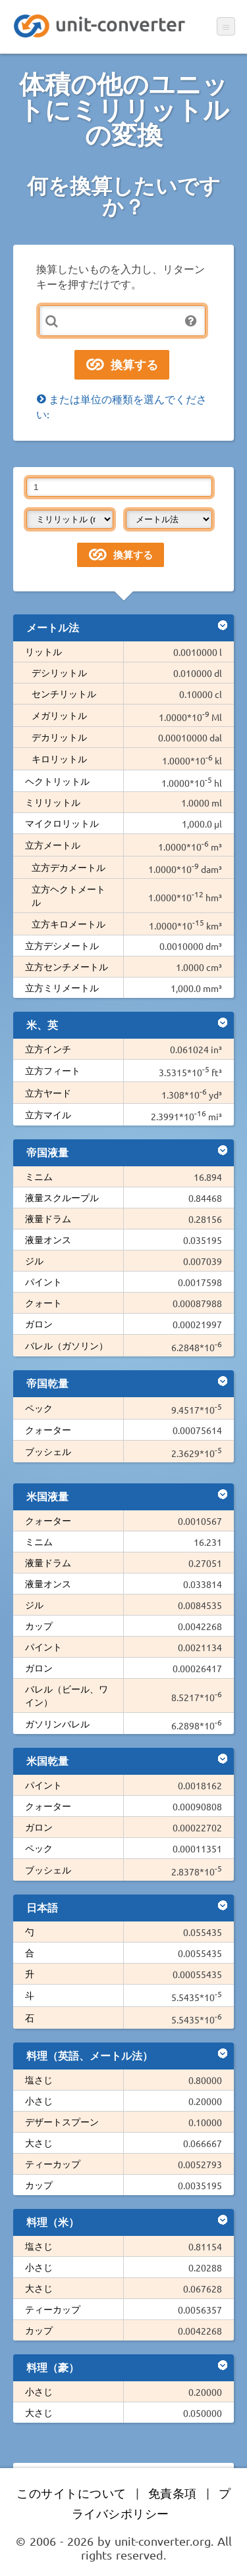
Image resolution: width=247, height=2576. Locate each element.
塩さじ (39, 2079)
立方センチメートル (66, 966)
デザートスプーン (62, 2121)
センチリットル (64, 693)
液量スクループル (62, 1197)
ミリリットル (52, 802)
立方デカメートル (68, 867)
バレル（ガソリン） (66, 1345)
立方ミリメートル (62, 987)
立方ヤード (48, 1093)
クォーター (48, 1429)
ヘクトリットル (57, 781)
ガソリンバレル (57, 1723)
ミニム (39, 1176)
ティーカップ (52, 2163)
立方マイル (48, 1114)
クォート (43, 1302)
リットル (43, 651)
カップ (39, 1625)
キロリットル (59, 758)
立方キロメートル (68, 923)
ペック (39, 1408)
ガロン (39, 1323)
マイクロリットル (62, 823)
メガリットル (59, 715)
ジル (34, 1260)
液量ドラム (48, 1218)
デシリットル (59, 672)
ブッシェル (48, 1451)
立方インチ (48, 1048)
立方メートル (52, 845)
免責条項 (172, 2493)
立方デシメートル (62, 945)
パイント (43, 1281)
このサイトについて (71, 2493)
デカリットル (59, 737)
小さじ (39, 2100)
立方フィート (52, 1070)
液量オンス (48, 1239)
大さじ (39, 2142)
